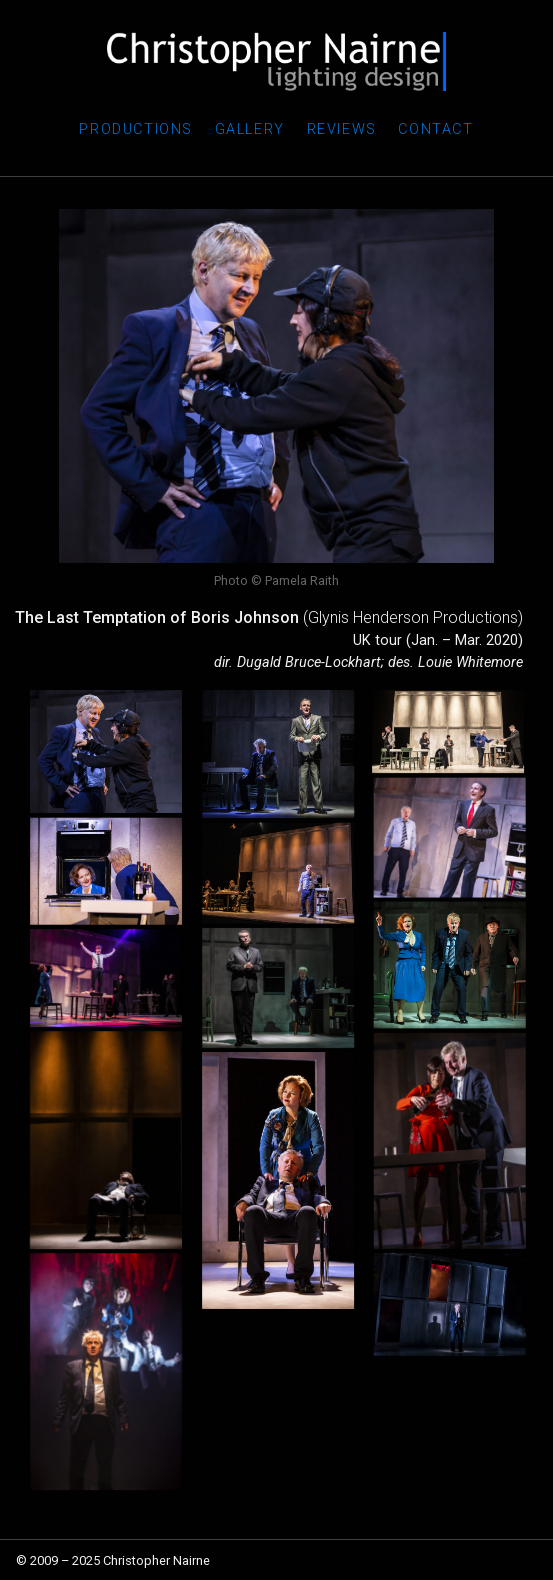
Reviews (342, 129)
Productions (136, 129)
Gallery (250, 129)
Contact (435, 129)
